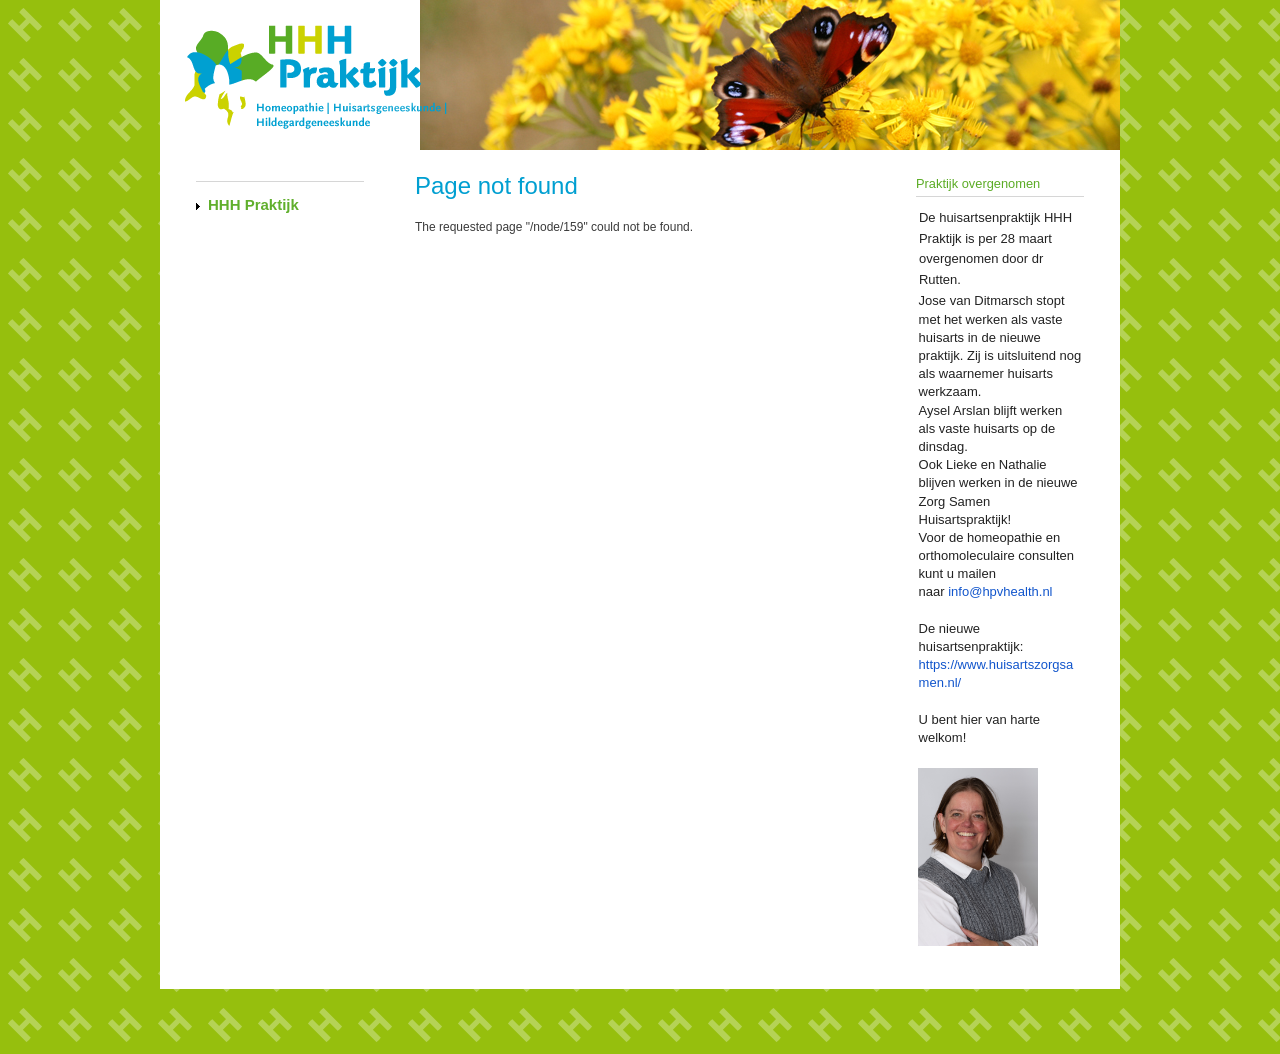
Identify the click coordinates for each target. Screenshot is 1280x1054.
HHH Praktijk (253, 204)
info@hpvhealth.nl (1000, 591)
